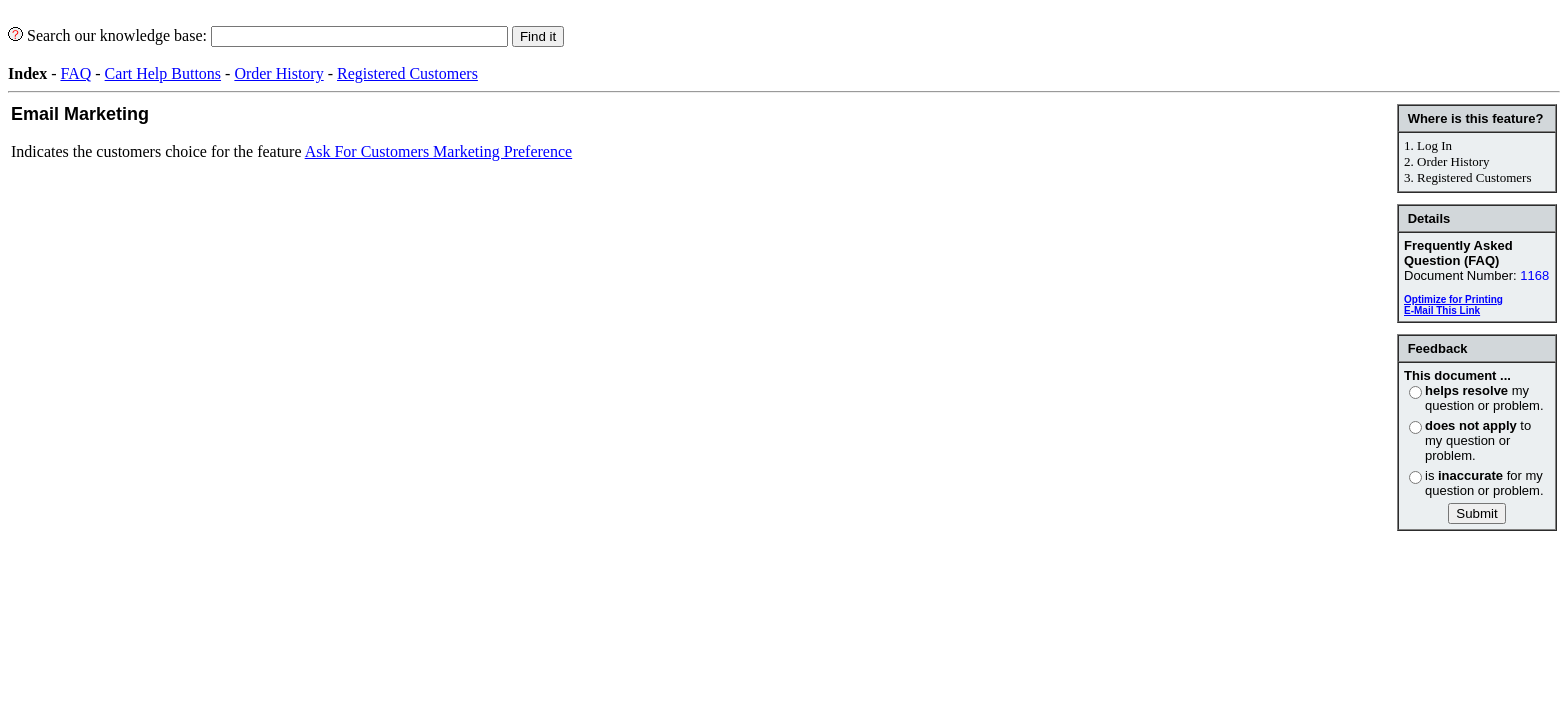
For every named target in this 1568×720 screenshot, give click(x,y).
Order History (278, 73)
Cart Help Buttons (163, 73)
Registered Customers (407, 73)
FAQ (75, 73)
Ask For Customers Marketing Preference (439, 151)
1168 (1534, 275)
